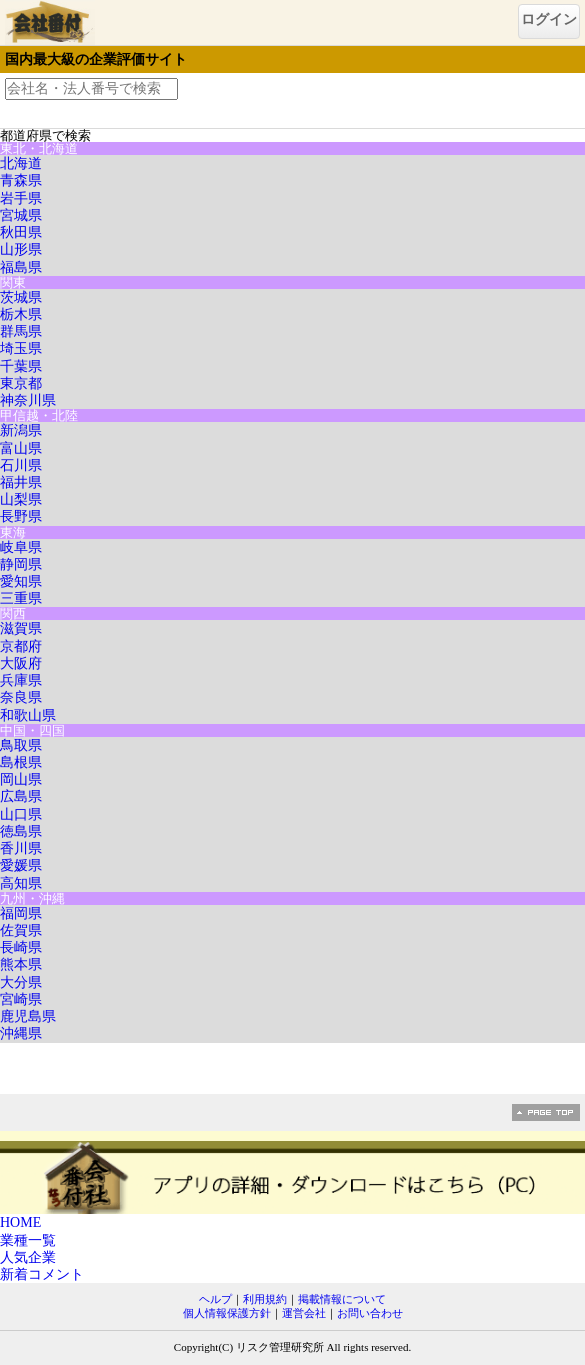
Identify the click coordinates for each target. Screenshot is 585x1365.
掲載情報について (342, 1299)
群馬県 (21, 331)
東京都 (21, 383)
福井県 (21, 482)
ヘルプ (215, 1299)
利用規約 (265, 1299)
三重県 (21, 598)
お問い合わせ (370, 1313)
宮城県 (21, 215)
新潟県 (21, 430)
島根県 (21, 762)
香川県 (21, 848)
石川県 (21, 465)
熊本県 (21, 964)
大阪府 (21, 663)
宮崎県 (21, 999)
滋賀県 (21, 628)
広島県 (21, 796)
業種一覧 (28, 1240)
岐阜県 (21, 547)
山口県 (21, 814)
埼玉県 (21, 348)
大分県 (21, 982)
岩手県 (21, 198)
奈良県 (21, 697)
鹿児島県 (28, 1016)
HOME (20, 1222)
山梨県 (21, 499)
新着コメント (42, 1274)
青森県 (21, 180)
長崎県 (21, 947)
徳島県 (21, 831)
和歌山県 (28, 715)
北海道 (21, 163)
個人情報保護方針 (227, 1313)
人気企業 (28, 1257)
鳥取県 (21, 745)
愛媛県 (21, 865)
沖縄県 (21, 1033)
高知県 (21, 883)
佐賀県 (21, 930)
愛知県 (21, 581)
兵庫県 (21, 680)
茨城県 (21, 297)
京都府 (21, 646)
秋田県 (21, 232)
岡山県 (21, 779)
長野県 (21, 516)
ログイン (549, 19)
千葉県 (21, 366)
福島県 (21, 267)
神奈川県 (28, 400)
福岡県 (21, 913)
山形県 (21, 249)
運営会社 (304, 1313)
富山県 (21, 448)
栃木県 (21, 314)
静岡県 (21, 564)
